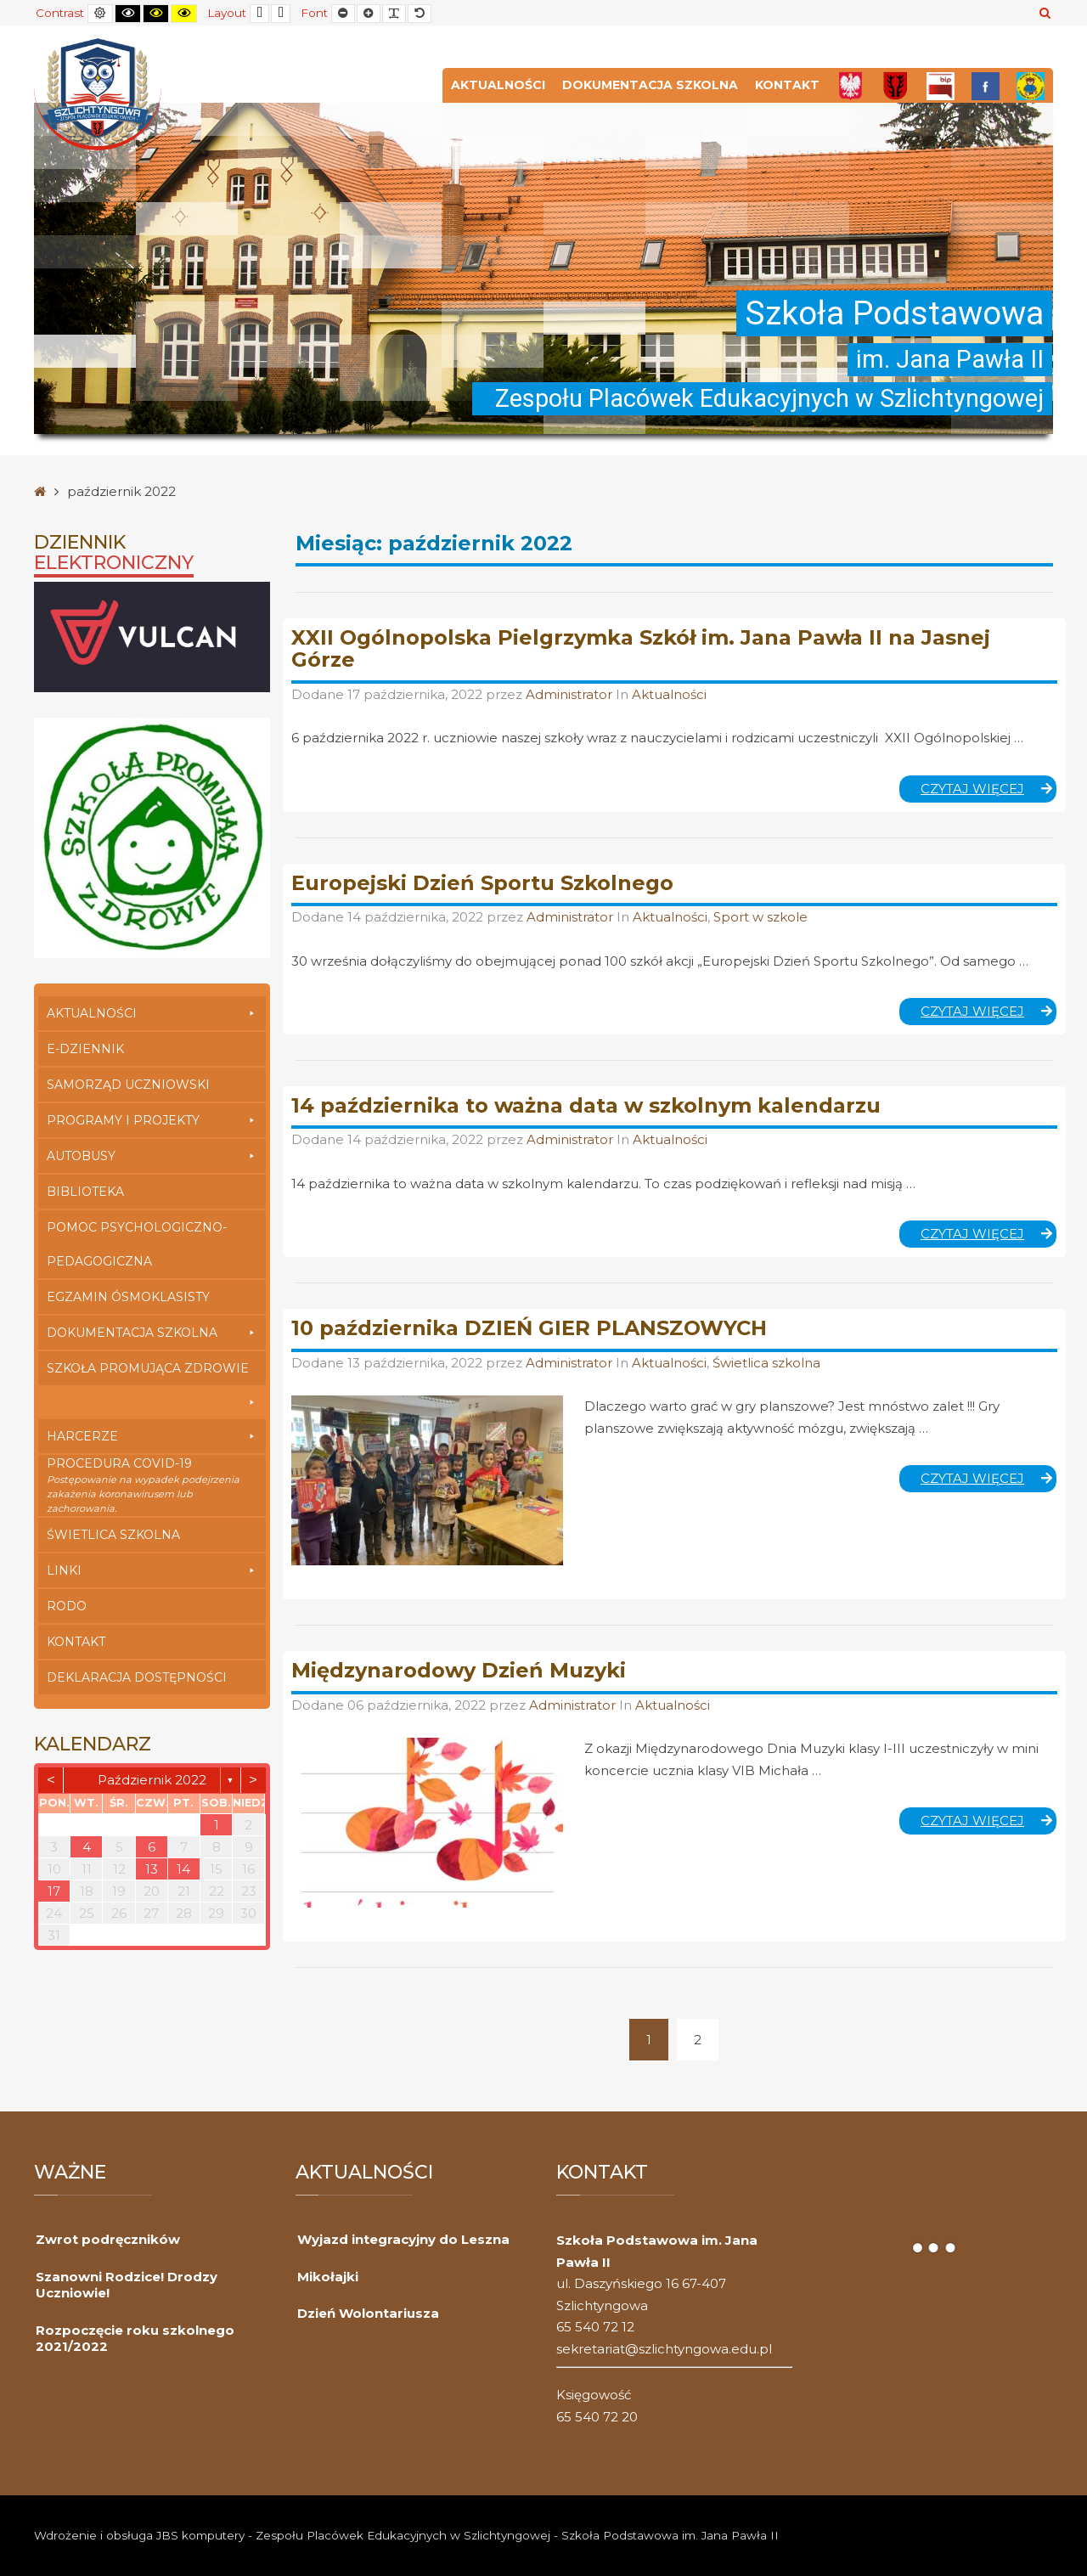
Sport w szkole (760, 917)
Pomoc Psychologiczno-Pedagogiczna (137, 1244)
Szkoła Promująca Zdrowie (152, 1373)
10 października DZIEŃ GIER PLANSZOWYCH (529, 1328)
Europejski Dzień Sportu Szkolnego (482, 883)
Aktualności (498, 85)
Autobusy (152, 1156)
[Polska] (850, 85)
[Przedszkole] (1030, 85)
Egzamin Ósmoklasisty (128, 1297)
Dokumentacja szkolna (650, 85)
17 (54, 1891)
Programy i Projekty (152, 1120)
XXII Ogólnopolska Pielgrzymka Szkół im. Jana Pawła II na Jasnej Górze (640, 648)
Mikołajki (327, 2277)
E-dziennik (85, 1049)
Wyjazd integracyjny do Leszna (403, 2239)
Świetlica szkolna (113, 1534)
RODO (67, 1606)
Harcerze (152, 1436)
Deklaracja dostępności (137, 1677)
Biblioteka (85, 1191)
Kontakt (787, 85)
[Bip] (940, 85)
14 (183, 1869)
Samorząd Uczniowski (128, 1084)
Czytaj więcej (989, 791)
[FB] (985, 85)
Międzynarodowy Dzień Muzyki (458, 1670)
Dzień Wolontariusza (368, 2313)
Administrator (571, 694)
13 (151, 1869)
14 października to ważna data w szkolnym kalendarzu (586, 1105)
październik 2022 (152, 1780)
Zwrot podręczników (108, 2239)
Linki (152, 1570)
